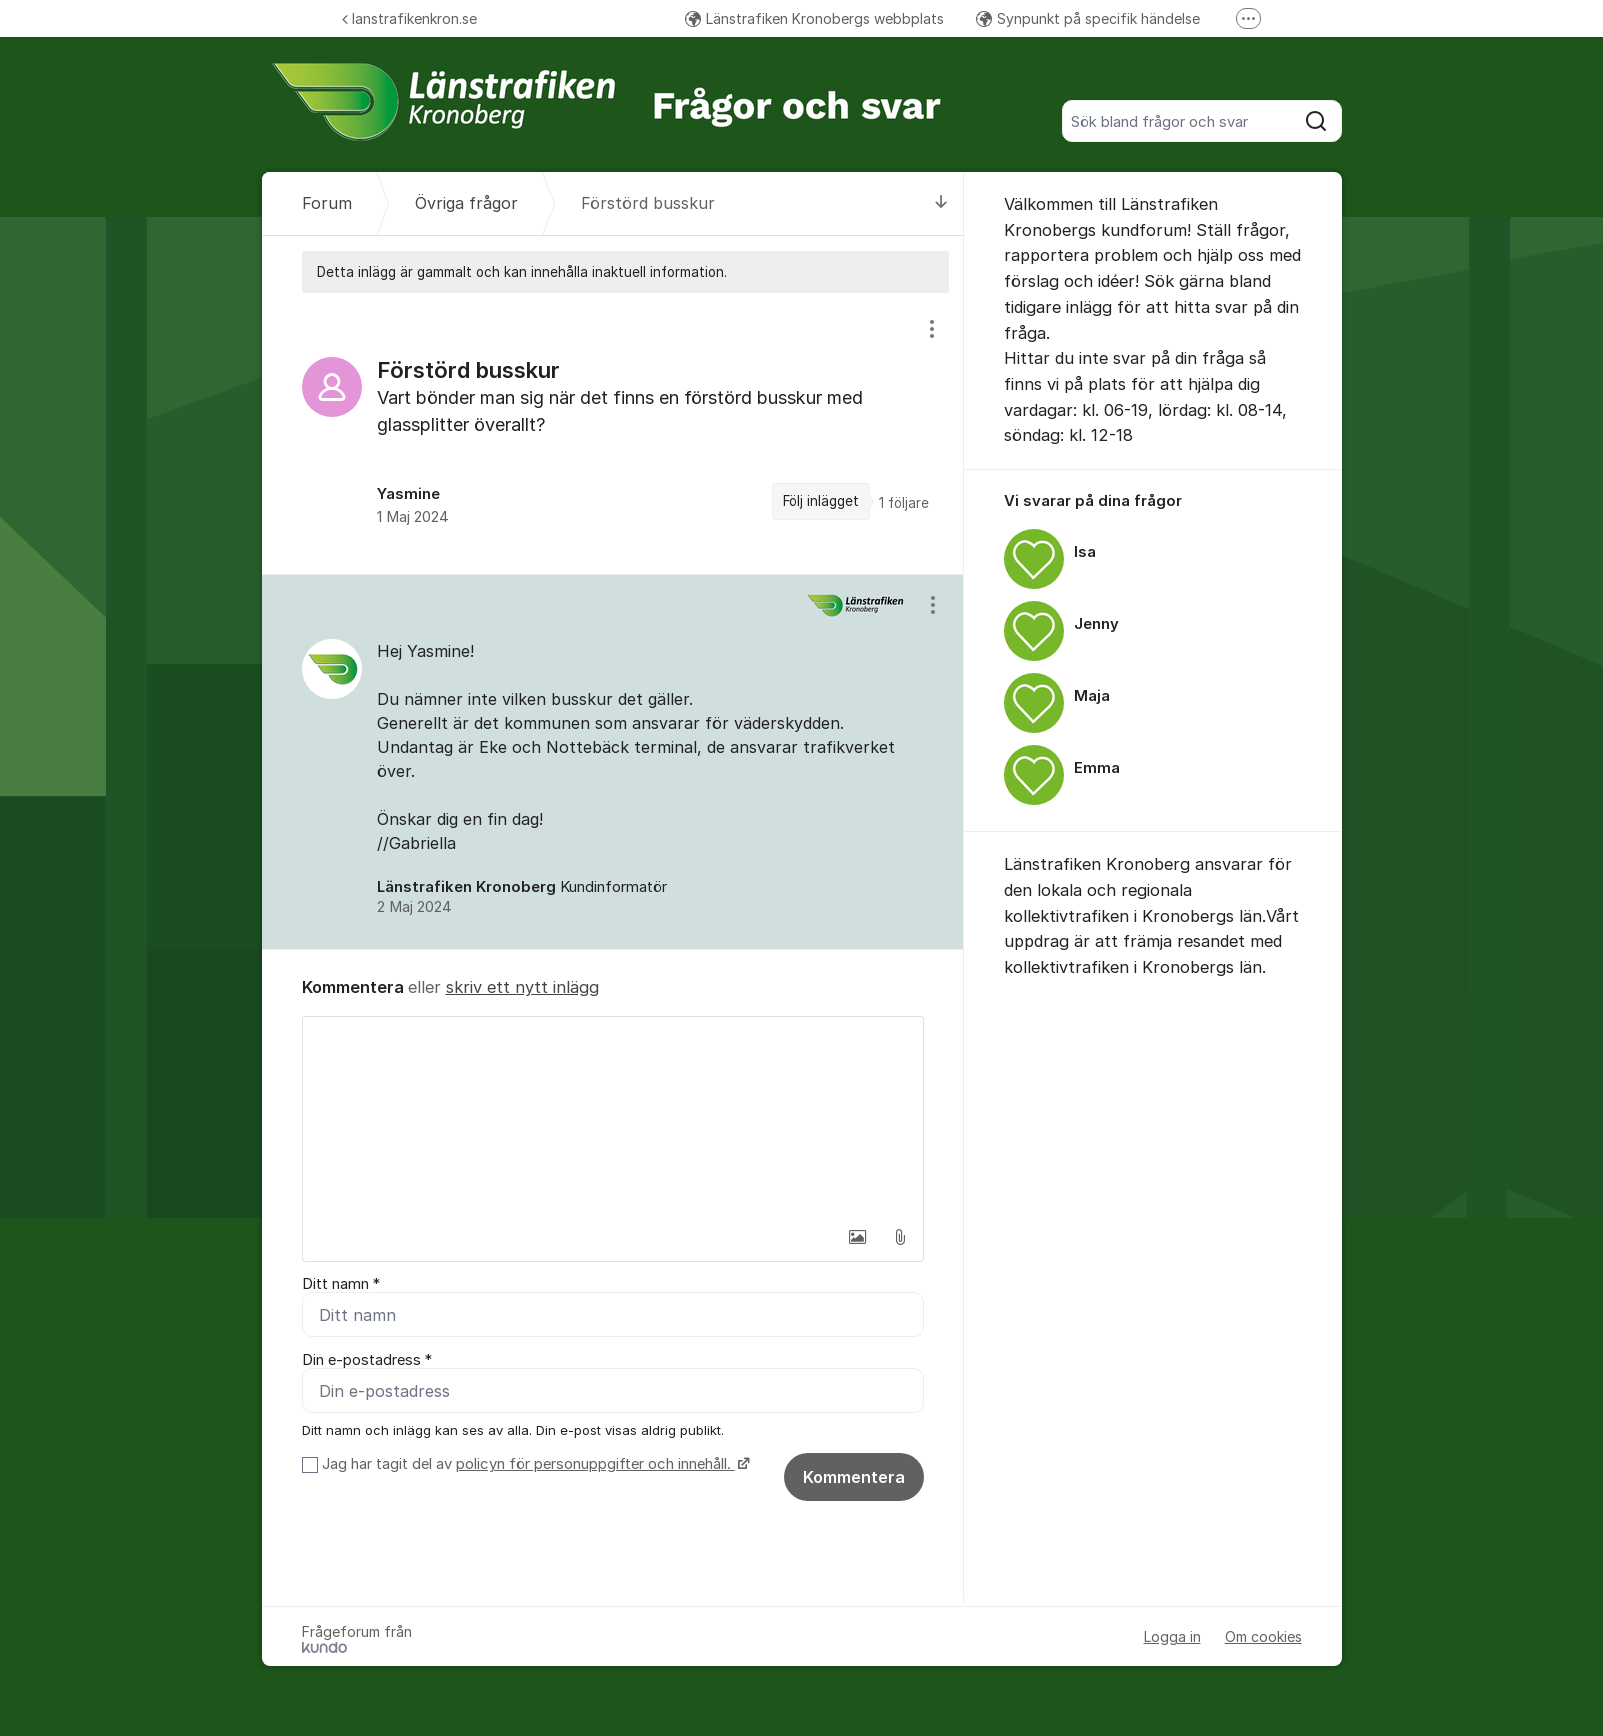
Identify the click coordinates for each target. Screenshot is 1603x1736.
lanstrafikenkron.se (409, 18)
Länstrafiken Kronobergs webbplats (814, 18)
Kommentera (854, 1477)
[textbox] (613, 1117)
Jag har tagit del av (533, 1464)
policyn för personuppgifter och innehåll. (595, 1464)
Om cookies (1263, 1636)
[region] (613, 433)
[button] (858, 1237)
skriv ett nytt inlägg (522, 987)
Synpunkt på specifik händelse (1088, 18)
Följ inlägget (821, 501)
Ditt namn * (341, 1284)
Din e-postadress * (367, 1360)
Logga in (1172, 1636)
